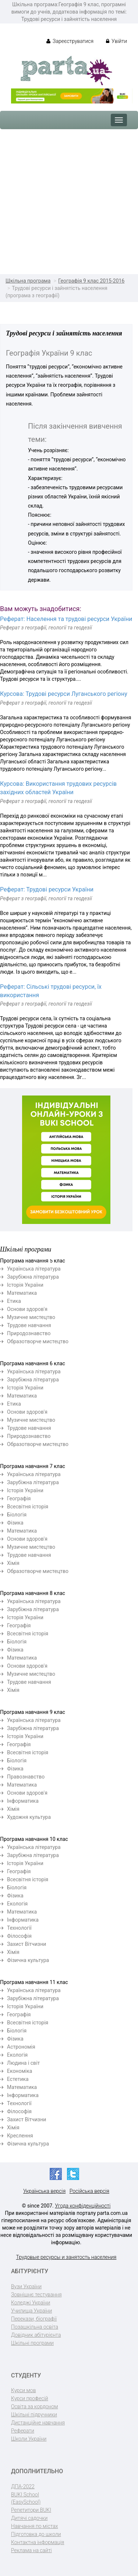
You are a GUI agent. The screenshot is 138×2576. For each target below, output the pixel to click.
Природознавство (29, 1333)
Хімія (13, 1563)
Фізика (15, 1523)
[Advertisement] (69, 201)
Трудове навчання (29, 1325)
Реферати (22, 2431)
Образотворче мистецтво (37, 1341)
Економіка (19, 2071)
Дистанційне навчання (38, 2423)
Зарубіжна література (33, 1277)
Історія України (25, 1285)
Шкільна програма (28, 281)
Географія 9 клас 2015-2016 (91, 281)
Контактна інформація (37, 2542)
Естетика (18, 2079)
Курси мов (23, 2390)
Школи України (28, 2439)
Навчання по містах (34, 2526)
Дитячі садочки (29, 2518)
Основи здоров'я (27, 1309)
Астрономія (21, 2047)
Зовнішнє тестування (36, 2294)
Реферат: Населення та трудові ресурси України (66, 618)
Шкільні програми (32, 2343)
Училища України (31, 2311)
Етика (14, 1301)
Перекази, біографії (34, 2319)
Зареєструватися (70, 41)
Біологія (16, 1515)
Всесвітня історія (27, 1506)
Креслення (20, 2136)
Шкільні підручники (34, 2414)
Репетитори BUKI (31, 2510)
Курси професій (29, 2398)
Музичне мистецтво (31, 1317)
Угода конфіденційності (82, 2206)
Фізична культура (28, 1960)
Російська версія (89, 2191)
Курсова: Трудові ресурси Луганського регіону (63, 693)
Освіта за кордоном (34, 2406)
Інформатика (23, 1801)
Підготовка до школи (36, 2534)
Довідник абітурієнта (36, 2335)
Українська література (34, 1269)
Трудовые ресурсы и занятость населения (66, 2257)
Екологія (17, 1904)
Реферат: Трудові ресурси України (46, 889)
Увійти (116, 41)
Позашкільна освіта (34, 2327)
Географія (19, 1498)
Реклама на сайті (31, 2550)
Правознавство (26, 1777)
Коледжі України (30, 2303)
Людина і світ (23, 2063)
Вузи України (26, 2286)
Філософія (19, 1936)
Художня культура (29, 1817)
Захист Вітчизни (26, 1944)
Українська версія (44, 2191)
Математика (22, 1293)
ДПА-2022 (23, 2486)
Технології (19, 1928)
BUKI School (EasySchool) (25, 2498)
